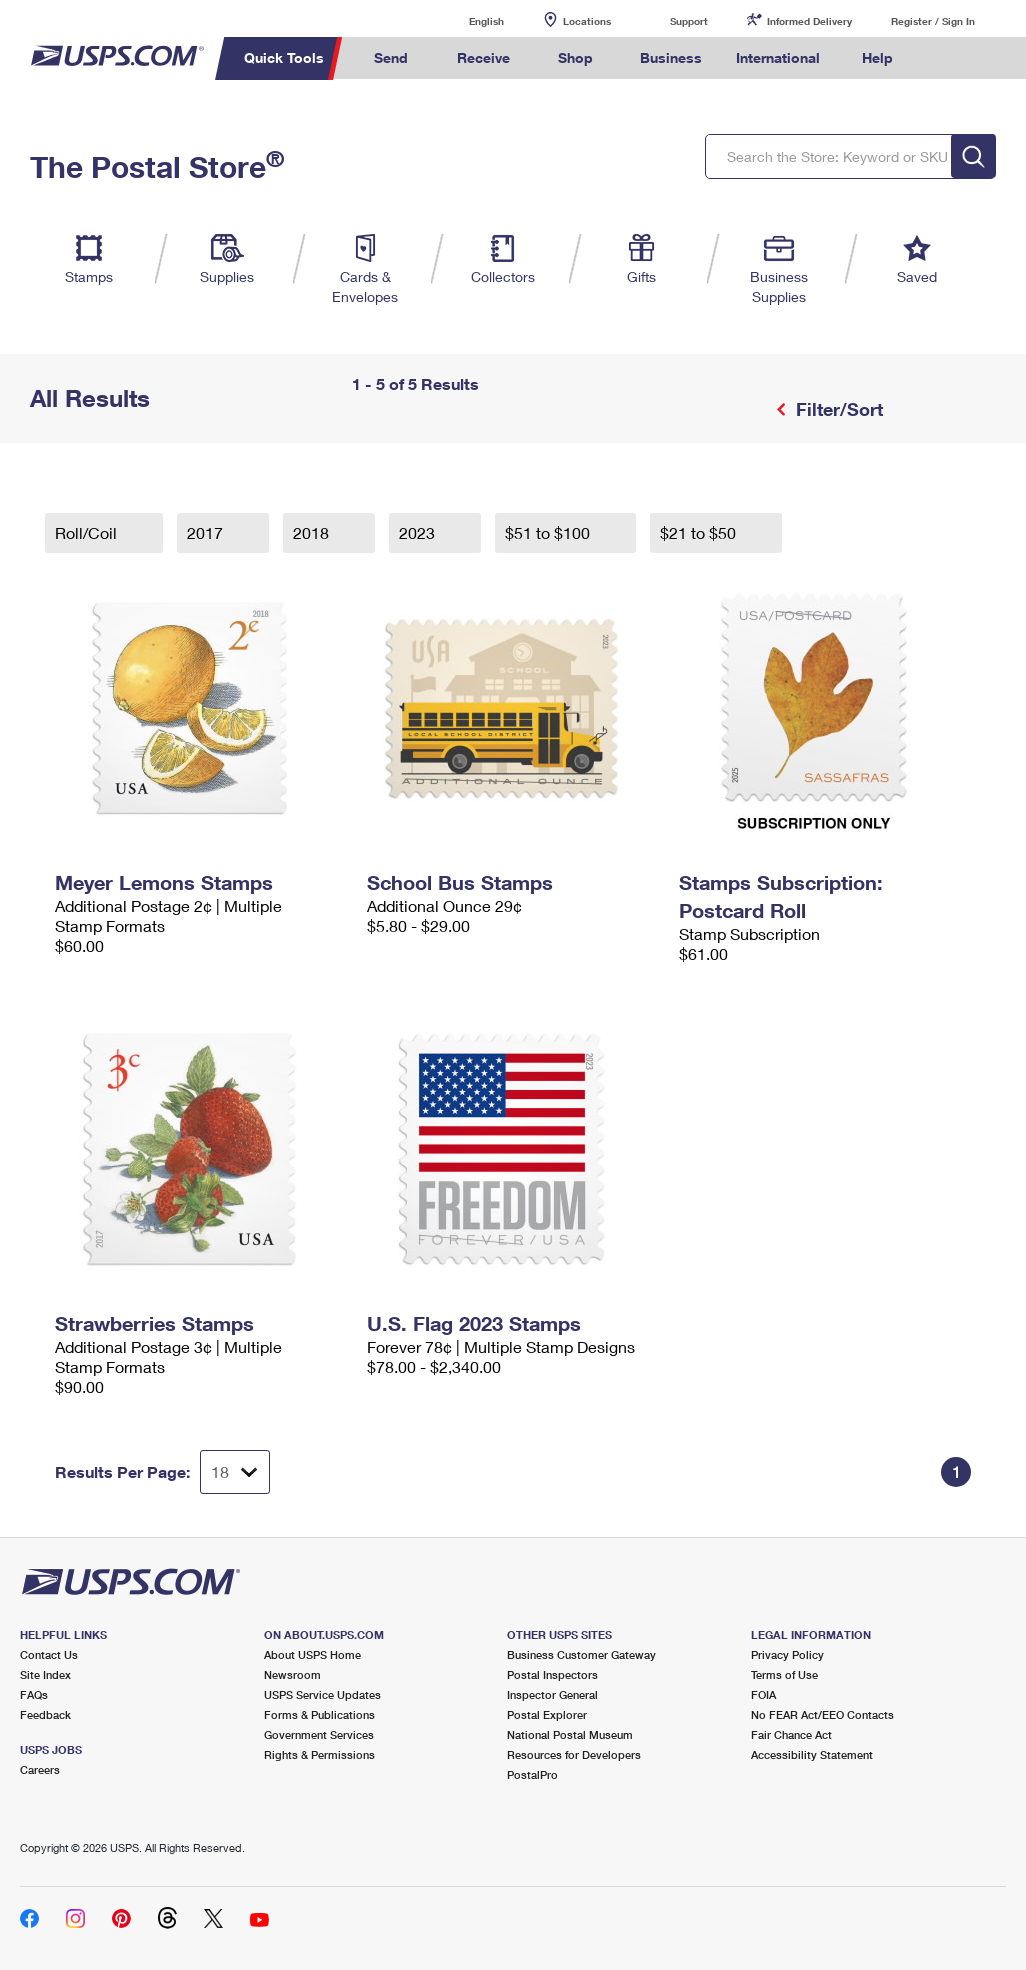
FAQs (34, 1694)
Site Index (45, 1674)
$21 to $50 (700, 532)
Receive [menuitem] (483, 57)
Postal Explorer (547, 1714)
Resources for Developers (574, 1754)
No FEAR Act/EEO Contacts (822, 1714)
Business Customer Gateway (581, 1654)
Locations (587, 21)
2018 (313, 532)
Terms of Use (784, 1674)
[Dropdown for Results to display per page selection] (235, 1472)
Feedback (45, 1714)
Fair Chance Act (791, 1734)
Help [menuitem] (877, 57)
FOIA (763, 1694)
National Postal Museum (570, 1734)
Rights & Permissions (319, 1754)
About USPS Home (312, 1654)
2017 (207, 532)
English (466, 20)
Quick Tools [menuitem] (284, 57)
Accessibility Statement (812, 1754)
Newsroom (292, 1674)
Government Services (319, 1734)
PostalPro (532, 1774)
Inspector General (552, 1694)
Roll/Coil (88, 532)
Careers (40, 1769)
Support (689, 21)
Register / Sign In (933, 21)
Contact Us (49, 1654)
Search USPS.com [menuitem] (944, 58)
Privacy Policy (787, 1654)
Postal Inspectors (552, 1674)
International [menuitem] (778, 57)
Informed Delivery (809, 21)
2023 (419, 532)
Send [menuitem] (391, 57)
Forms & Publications (319, 1714)
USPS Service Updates (322, 1694)
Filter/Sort (837, 409)
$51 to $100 (549, 532)
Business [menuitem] (671, 57)
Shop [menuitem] (575, 57)
